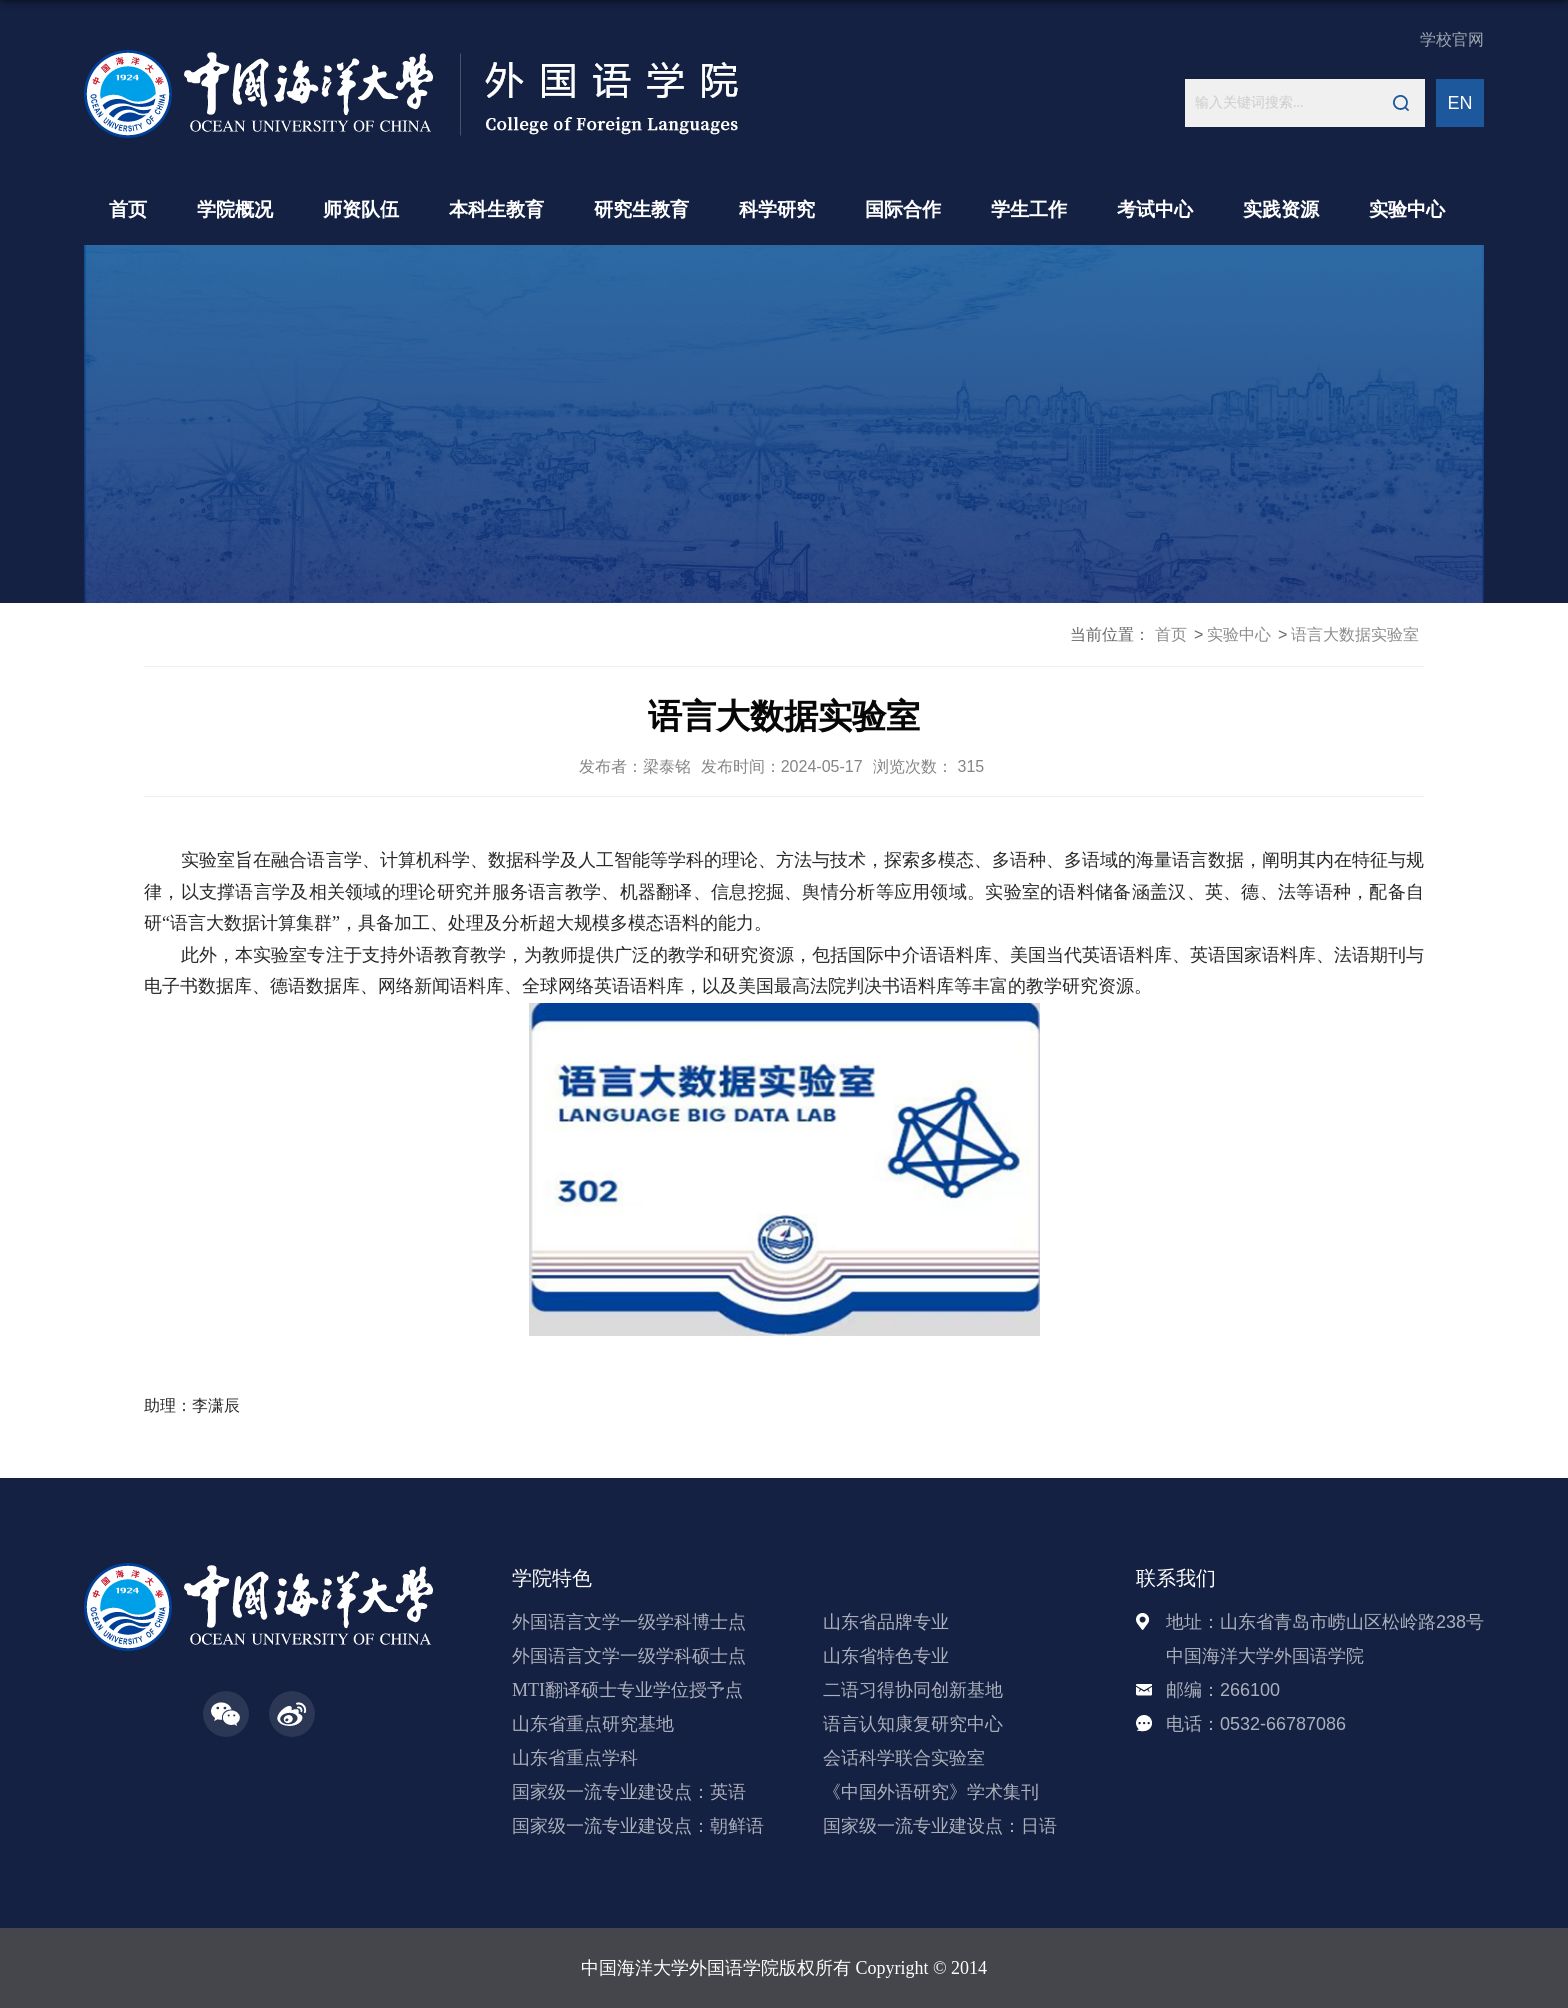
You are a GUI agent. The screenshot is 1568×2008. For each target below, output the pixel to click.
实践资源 (1281, 209)
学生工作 (1029, 209)
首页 (128, 209)
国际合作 (903, 209)
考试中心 (1155, 209)
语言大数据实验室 (1355, 634)
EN (1459, 103)
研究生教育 (641, 209)
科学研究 (777, 209)
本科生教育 (496, 209)
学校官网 (1452, 39)
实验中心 (1407, 209)
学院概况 (235, 209)
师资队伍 (361, 209)
